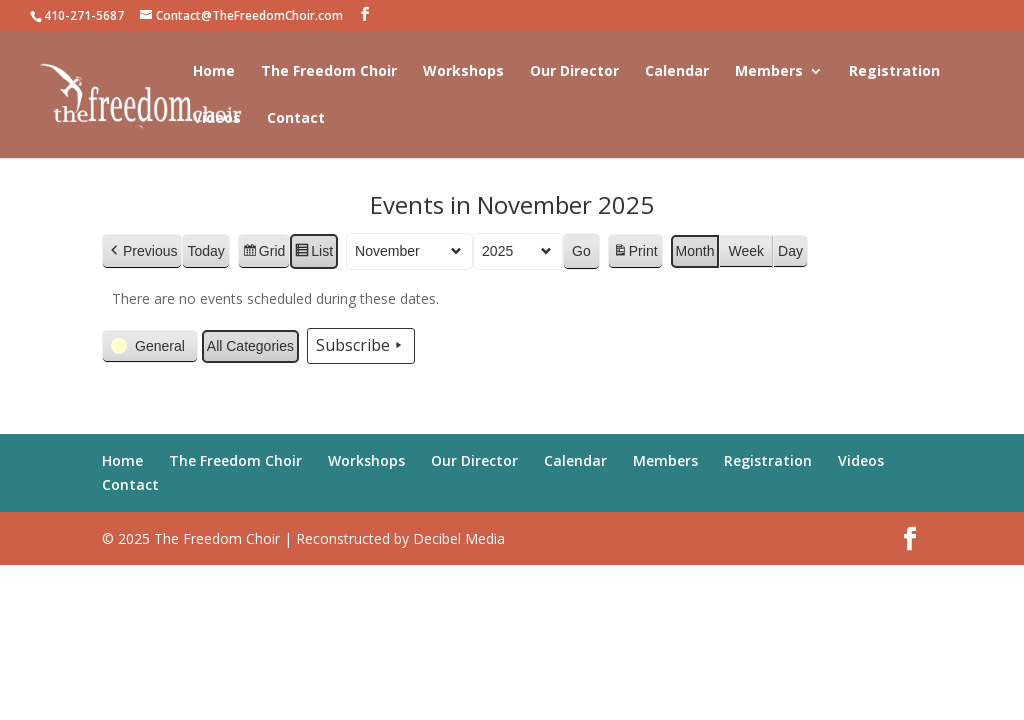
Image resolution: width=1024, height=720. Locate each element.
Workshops (463, 72)
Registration (894, 72)
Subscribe (361, 347)
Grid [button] (263, 254)
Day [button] (790, 251)
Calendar (677, 72)
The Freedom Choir (329, 72)
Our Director (574, 72)
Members (769, 72)
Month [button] (695, 251)
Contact (296, 119)
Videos (217, 119)
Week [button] (747, 251)
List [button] (314, 254)
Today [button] (206, 251)
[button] (142, 251)
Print (635, 254)
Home (214, 72)
